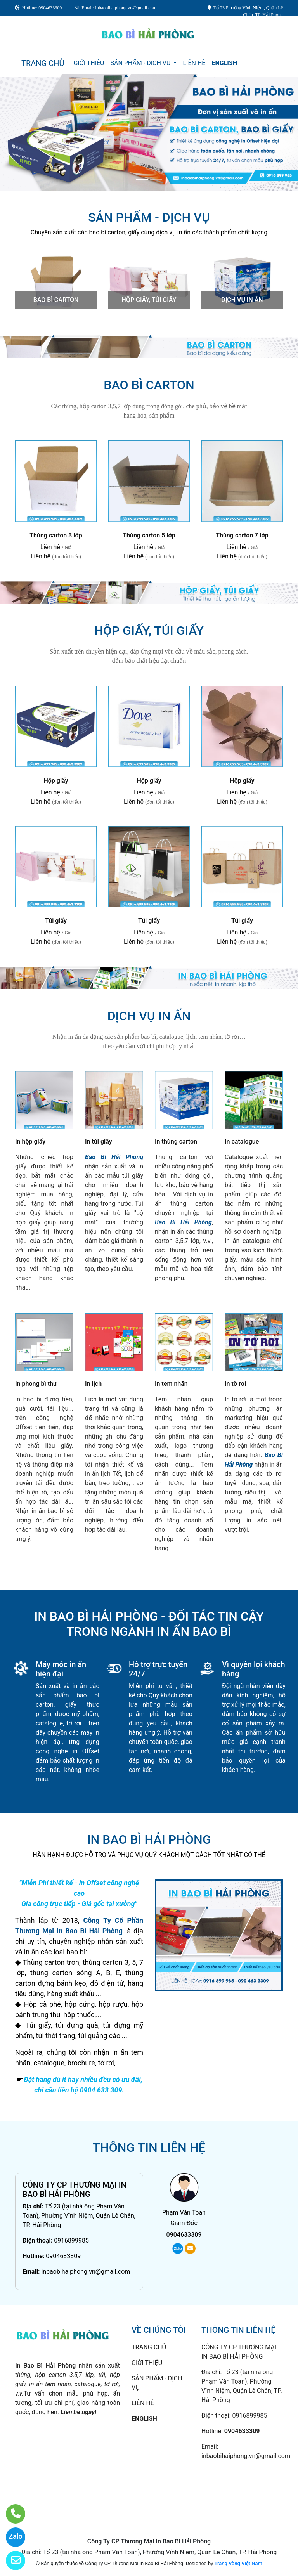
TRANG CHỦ (42, 63)
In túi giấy (98, 1141)
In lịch (93, 1383)
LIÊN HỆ (194, 63)
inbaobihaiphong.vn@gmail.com (85, 2271)
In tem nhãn (171, 1383)
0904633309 (63, 2256)
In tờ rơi (235, 1383)
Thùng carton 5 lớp (149, 535)
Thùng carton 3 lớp (55, 535)
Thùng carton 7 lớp (242, 535)
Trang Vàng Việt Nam (238, 2563)
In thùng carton (176, 1141)
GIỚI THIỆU (88, 63)
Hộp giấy (55, 780)
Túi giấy (56, 920)
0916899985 (71, 2240)
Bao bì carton (56, 299)
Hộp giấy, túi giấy (149, 299)
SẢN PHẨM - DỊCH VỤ (141, 63)
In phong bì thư (36, 1383)
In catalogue (242, 1141)
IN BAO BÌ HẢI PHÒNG (149, 1839)
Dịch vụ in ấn (242, 299)
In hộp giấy (30, 1141)
